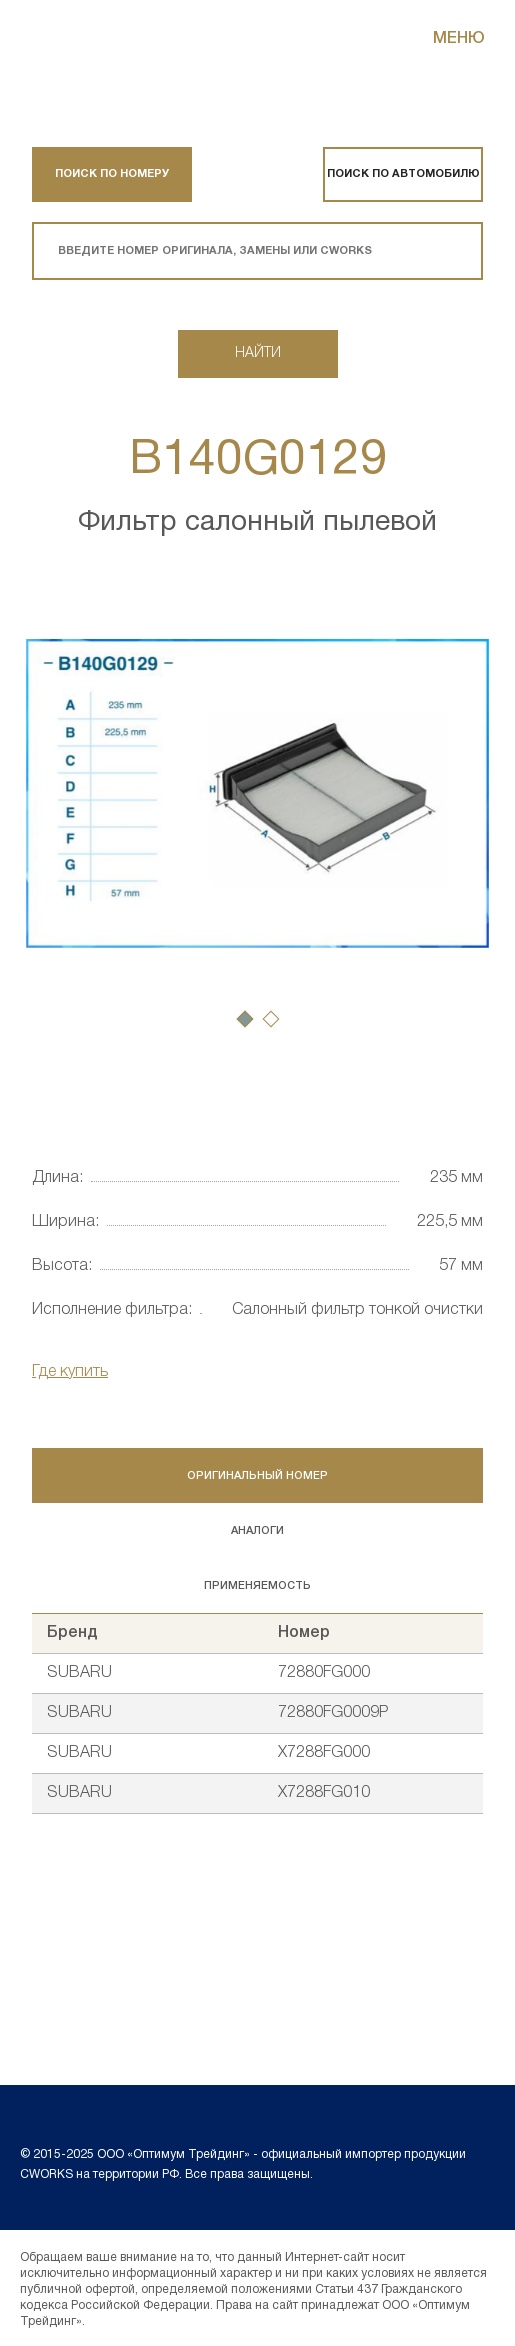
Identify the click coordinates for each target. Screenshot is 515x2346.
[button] (245, 1019)
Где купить (70, 1372)
